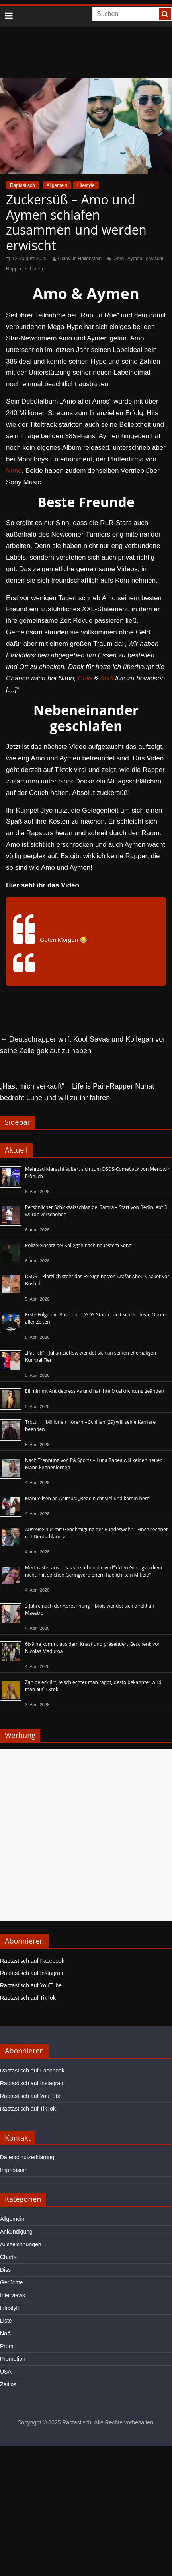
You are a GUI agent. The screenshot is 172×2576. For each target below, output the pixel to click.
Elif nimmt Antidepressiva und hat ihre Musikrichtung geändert (95, 1391)
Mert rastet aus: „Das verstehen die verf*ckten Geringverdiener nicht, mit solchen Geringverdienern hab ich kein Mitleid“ (95, 1571)
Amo (119, 258)
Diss (5, 2270)
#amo (96, 939)
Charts (8, 2257)
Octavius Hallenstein (80, 258)
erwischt (154, 258)
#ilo (132, 939)
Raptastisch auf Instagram (32, 1973)
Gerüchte (11, 2282)
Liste (6, 2320)
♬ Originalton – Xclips (69, 967)
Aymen (134, 258)
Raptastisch (22, 185)
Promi (7, 2346)
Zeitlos (8, 2384)
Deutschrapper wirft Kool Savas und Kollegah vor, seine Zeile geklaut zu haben (83, 1045)
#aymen (116, 939)
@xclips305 (40, 914)
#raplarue (52, 948)
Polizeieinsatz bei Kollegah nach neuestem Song (78, 1245)
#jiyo (145, 939)
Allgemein (57, 185)
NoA (5, 2333)
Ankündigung (16, 2231)
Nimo (14, 470)
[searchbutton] (165, 14)
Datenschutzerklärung (27, 2157)
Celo (85, 678)
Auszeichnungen (20, 2244)
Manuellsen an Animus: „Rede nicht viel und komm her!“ (87, 1498)
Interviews (12, 2295)
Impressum (13, 2170)
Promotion (12, 2359)
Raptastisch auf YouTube (31, 1985)
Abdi (106, 678)
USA (6, 2371)
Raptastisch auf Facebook (32, 1961)
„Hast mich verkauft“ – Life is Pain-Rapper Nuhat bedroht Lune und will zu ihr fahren (77, 1092)
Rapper (14, 269)
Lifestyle (86, 185)
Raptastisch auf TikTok (28, 1998)
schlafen (34, 269)
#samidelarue (85, 948)
